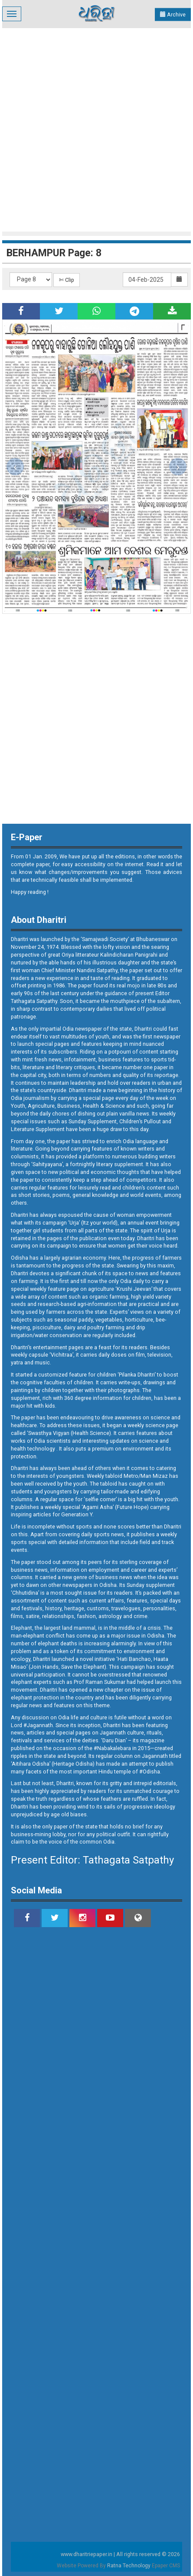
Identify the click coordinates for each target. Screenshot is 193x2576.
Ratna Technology (128, 2566)
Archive (173, 14)
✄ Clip (66, 280)
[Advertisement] (96, 128)
